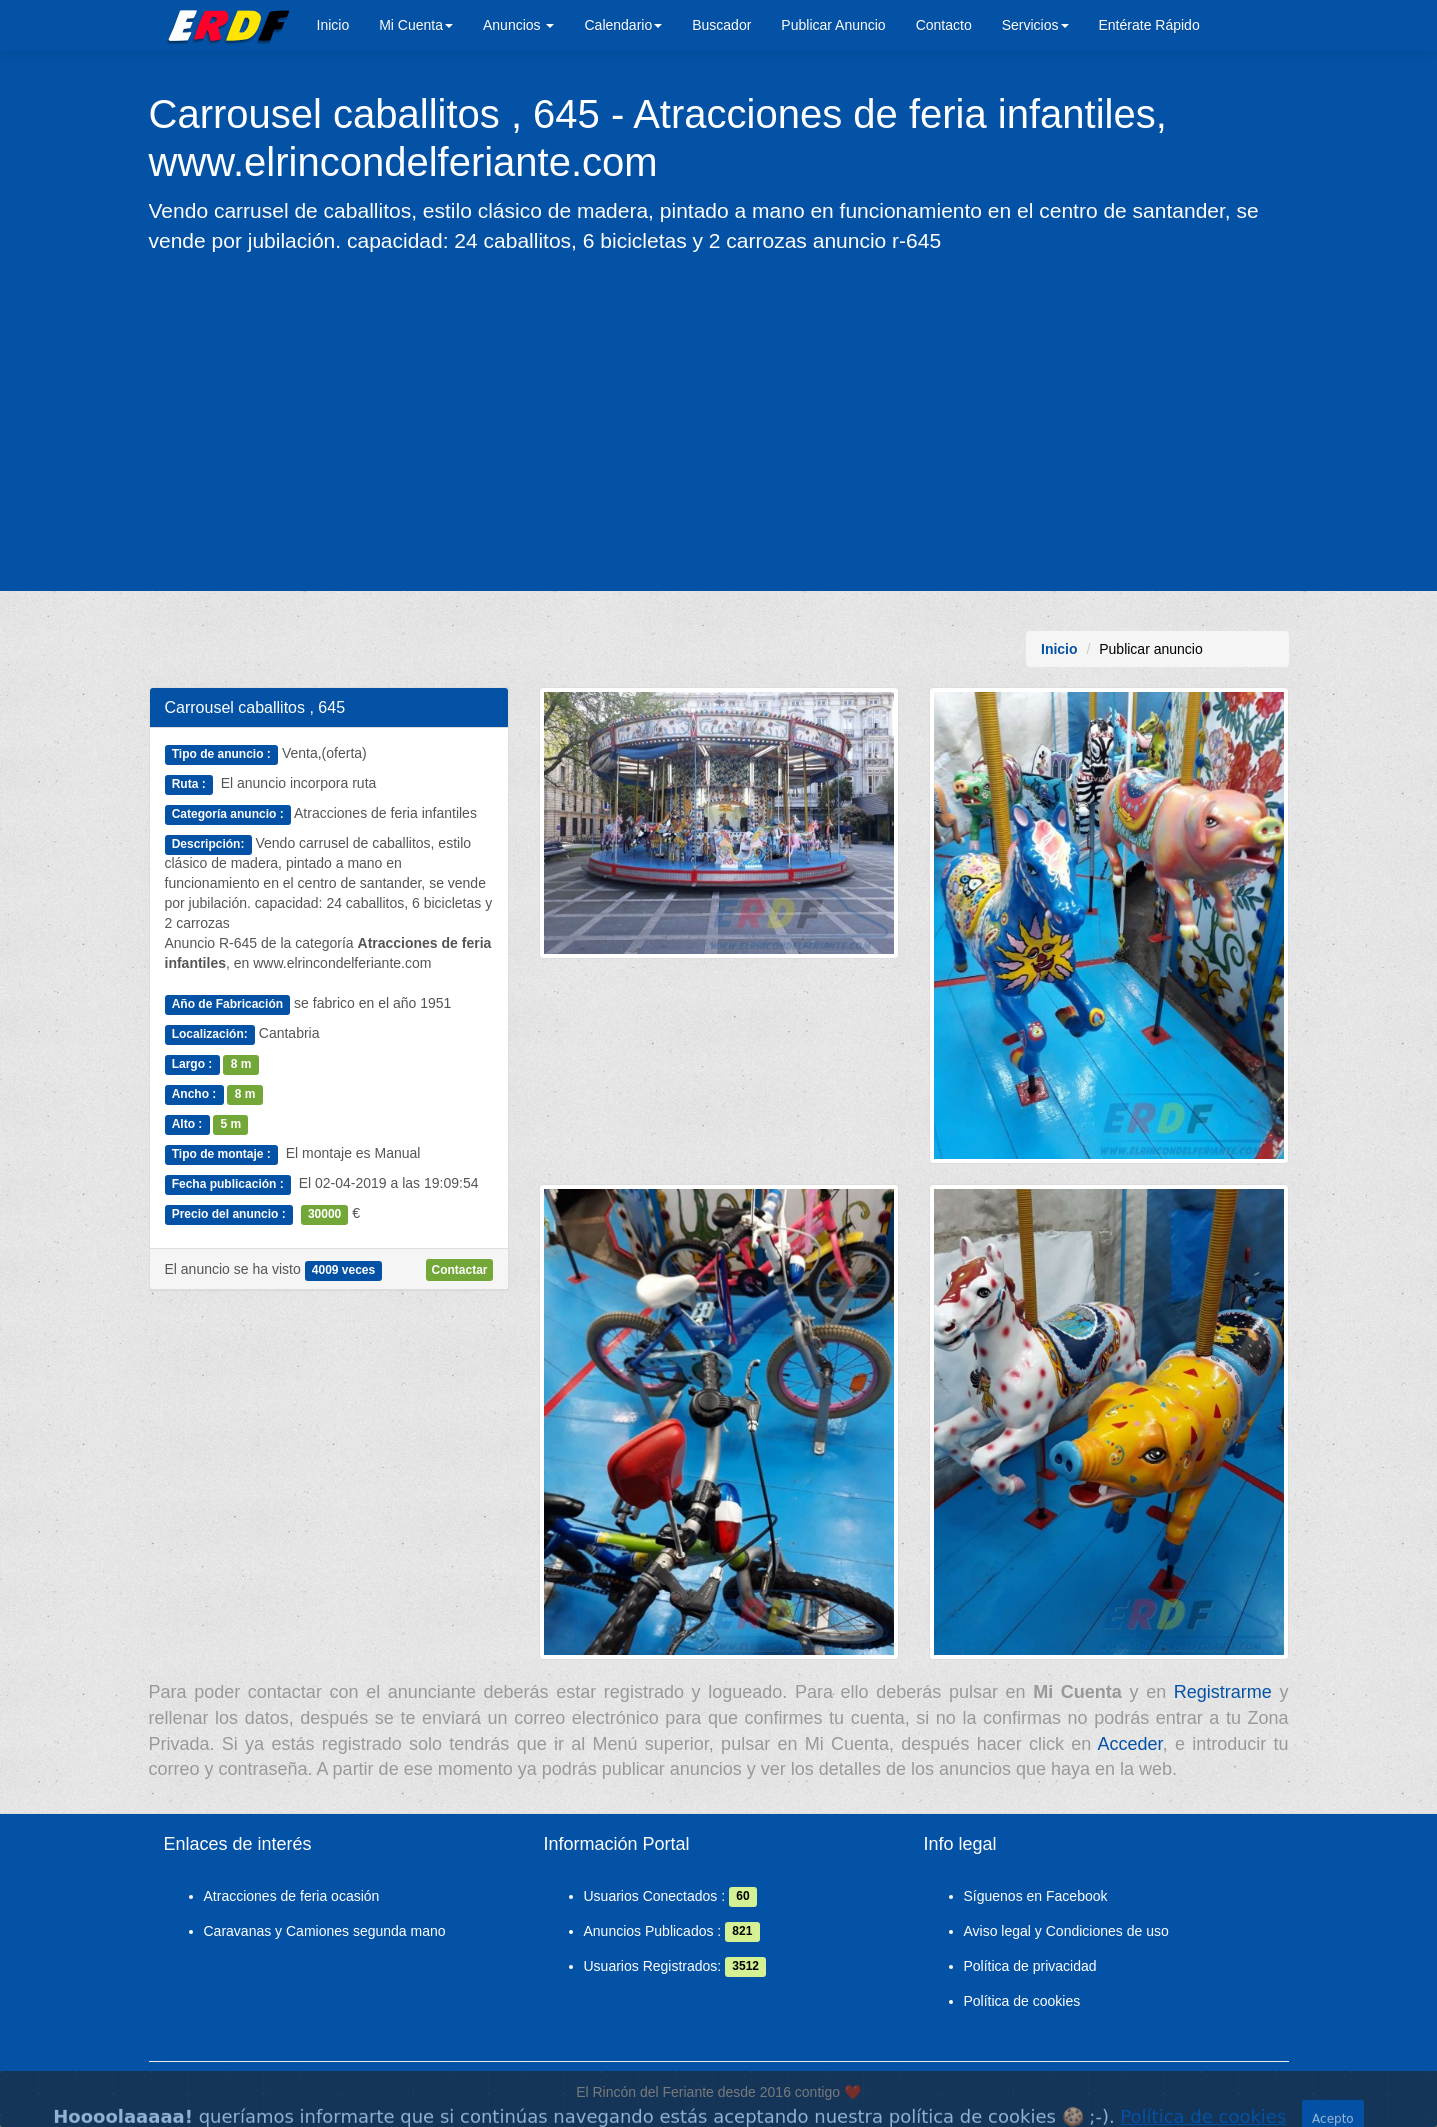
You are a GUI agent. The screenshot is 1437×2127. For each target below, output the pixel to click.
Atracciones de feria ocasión (292, 1896)
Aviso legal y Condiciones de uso (1066, 1931)
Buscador (721, 25)
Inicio (333, 25)
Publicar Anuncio (833, 25)
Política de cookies (1022, 2001)
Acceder (1130, 1744)
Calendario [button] (623, 25)
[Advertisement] (719, 421)
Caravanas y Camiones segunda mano (325, 1931)
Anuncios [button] (518, 25)
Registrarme (1223, 1692)
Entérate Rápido (1149, 25)
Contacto (944, 25)
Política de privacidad (1030, 1966)
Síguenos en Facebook (1036, 1896)
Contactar (459, 1270)
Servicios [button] (1035, 25)
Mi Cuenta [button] (416, 25)
